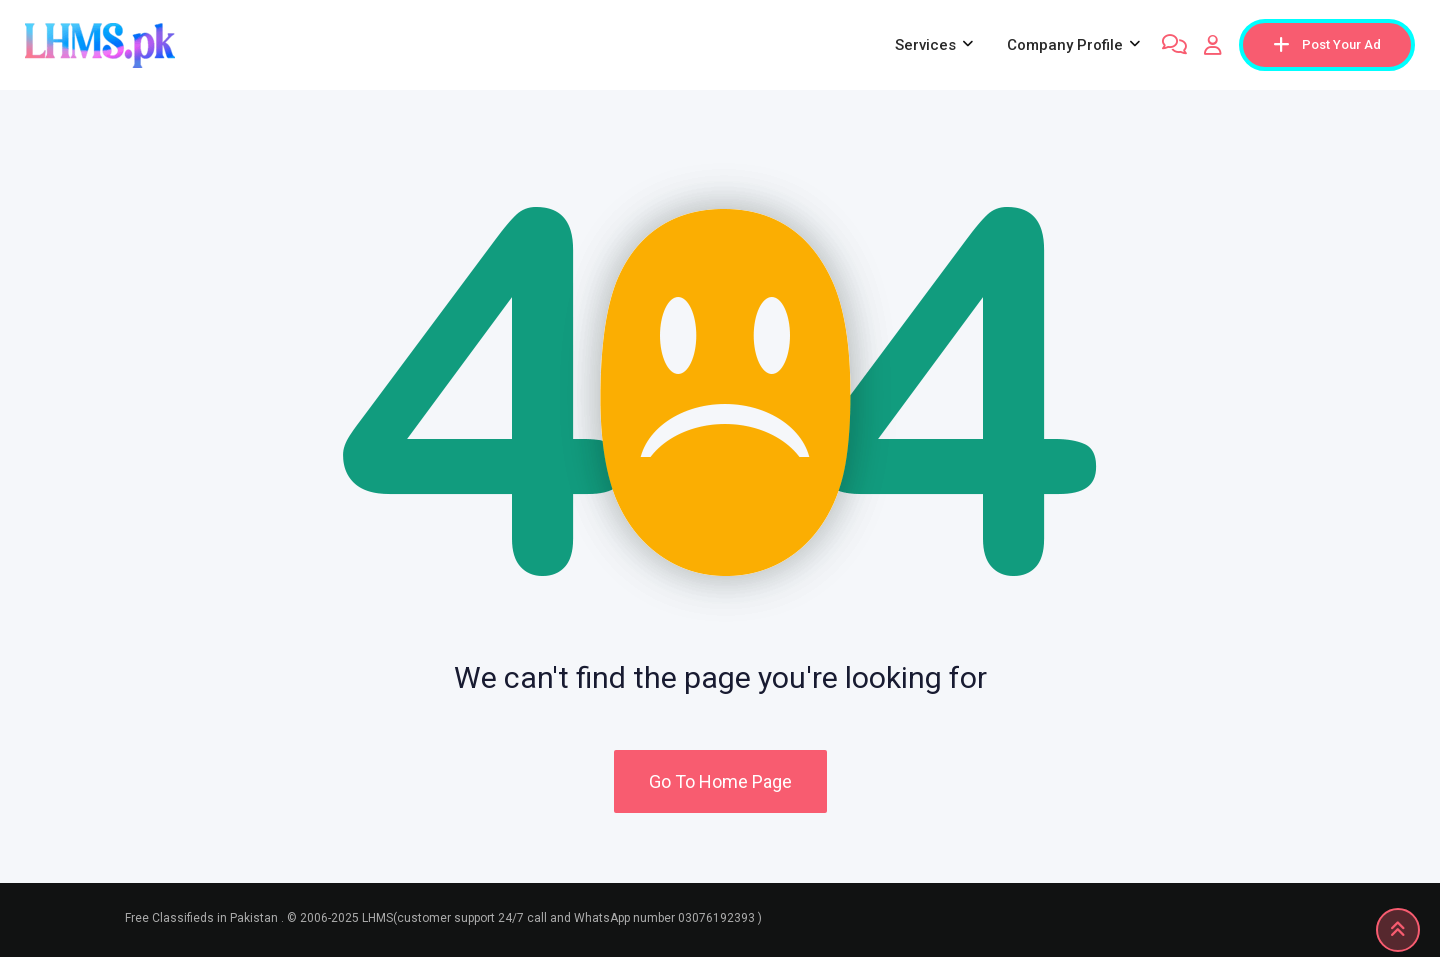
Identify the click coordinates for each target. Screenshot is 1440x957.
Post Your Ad (1327, 45)
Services (925, 45)
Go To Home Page (720, 781)
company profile (1065, 45)
